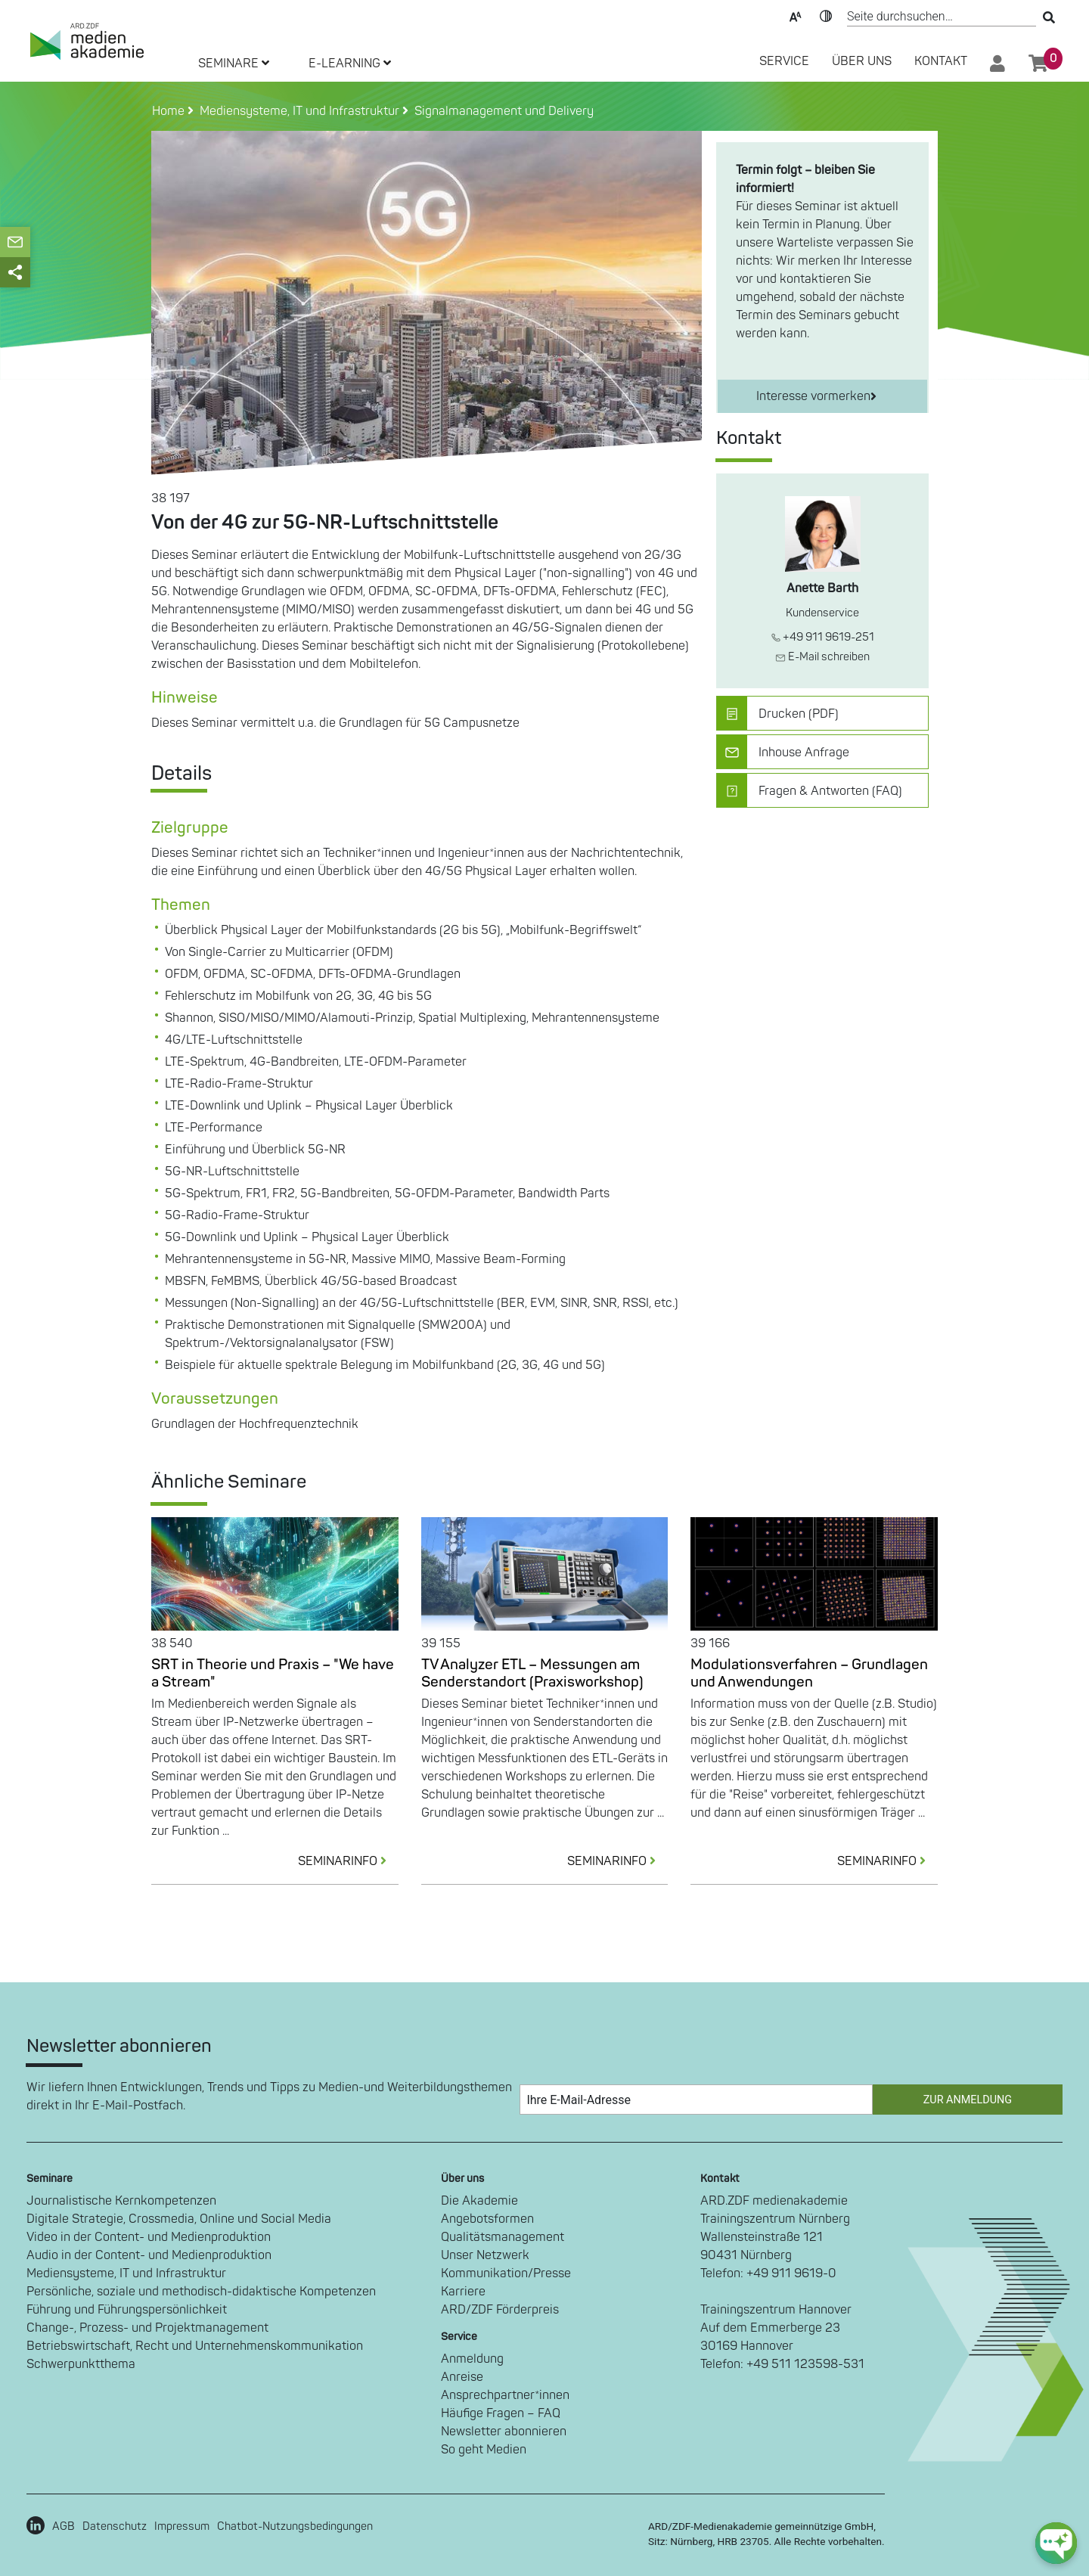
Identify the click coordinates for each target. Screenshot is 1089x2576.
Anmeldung (472, 2359)
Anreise (462, 2377)
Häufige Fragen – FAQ (500, 2413)
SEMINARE (233, 63)
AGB (63, 2526)
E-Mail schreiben (822, 656)
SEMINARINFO (348, 1861)
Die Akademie (479, 2200)
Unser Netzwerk (485, 2255)
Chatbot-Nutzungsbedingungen (295, 2526)
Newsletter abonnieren (503, 2431)
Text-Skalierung (795, 15)
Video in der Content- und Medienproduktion (148, 2237)
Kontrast (826, 15)
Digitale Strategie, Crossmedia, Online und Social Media (178, 2219)
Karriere (463, 2291)
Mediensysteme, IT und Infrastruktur (126, 2273)
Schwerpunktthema (80, 2364)
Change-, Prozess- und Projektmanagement (147, 2327)
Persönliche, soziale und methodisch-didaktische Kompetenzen (201, 2291)
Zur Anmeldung (967, 2099)
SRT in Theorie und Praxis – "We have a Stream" (272, 1673)
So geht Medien (483, 2449)
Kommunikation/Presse (506, 2273)
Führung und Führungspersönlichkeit (126, 2309)
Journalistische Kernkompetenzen (121, 2200)
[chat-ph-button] (1056, 2543)
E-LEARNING (350, 63)
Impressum (181, 2526)
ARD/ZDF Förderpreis (500, 2309)
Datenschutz (114, 2526)
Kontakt (940, 61)
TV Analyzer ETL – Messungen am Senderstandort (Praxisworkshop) (532, 1673)
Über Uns (862, 61)
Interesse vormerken (816, 396)
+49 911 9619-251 (822, 637)
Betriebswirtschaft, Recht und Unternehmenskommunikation (194, 2346)
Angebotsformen (487, 2219)
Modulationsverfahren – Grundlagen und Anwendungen (809, 1673)
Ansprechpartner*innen (505, 2395)
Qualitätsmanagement (502, 2237)
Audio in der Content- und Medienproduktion (148, 2255)
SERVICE (784, 61)
